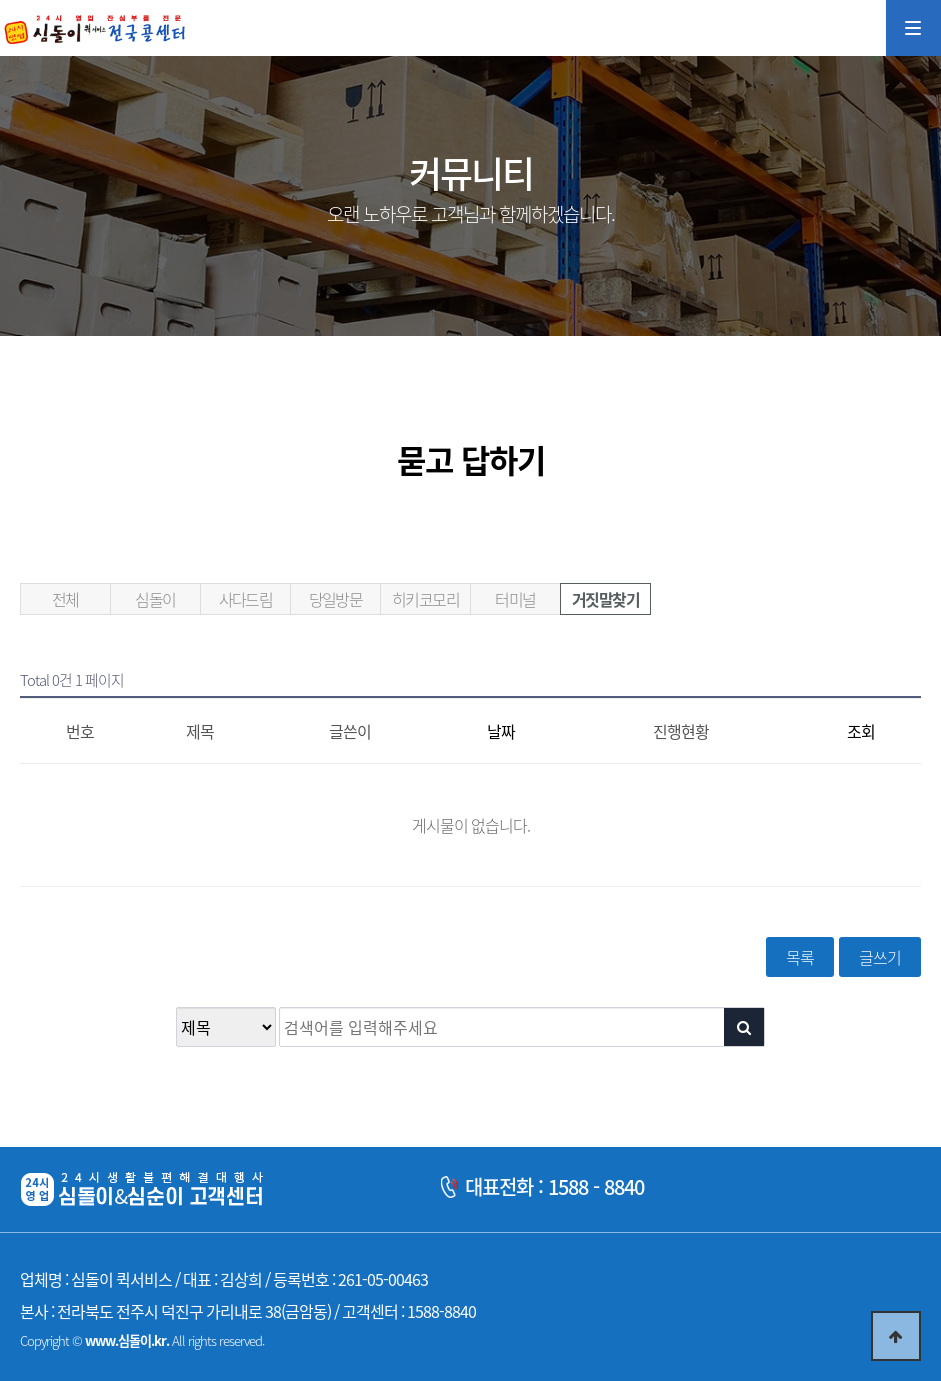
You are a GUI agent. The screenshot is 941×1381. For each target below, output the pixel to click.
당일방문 (336, 599)
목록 (800, 957)
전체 (65, 599)
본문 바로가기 (0, 0)
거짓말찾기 (605, 599)
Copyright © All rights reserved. (142, 1340)
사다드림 (246, 599)
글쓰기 (880, 957)
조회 (861, 731)
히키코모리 (425, 599)
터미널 (515, 599)
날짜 (501, 731)
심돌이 (155, 599)
